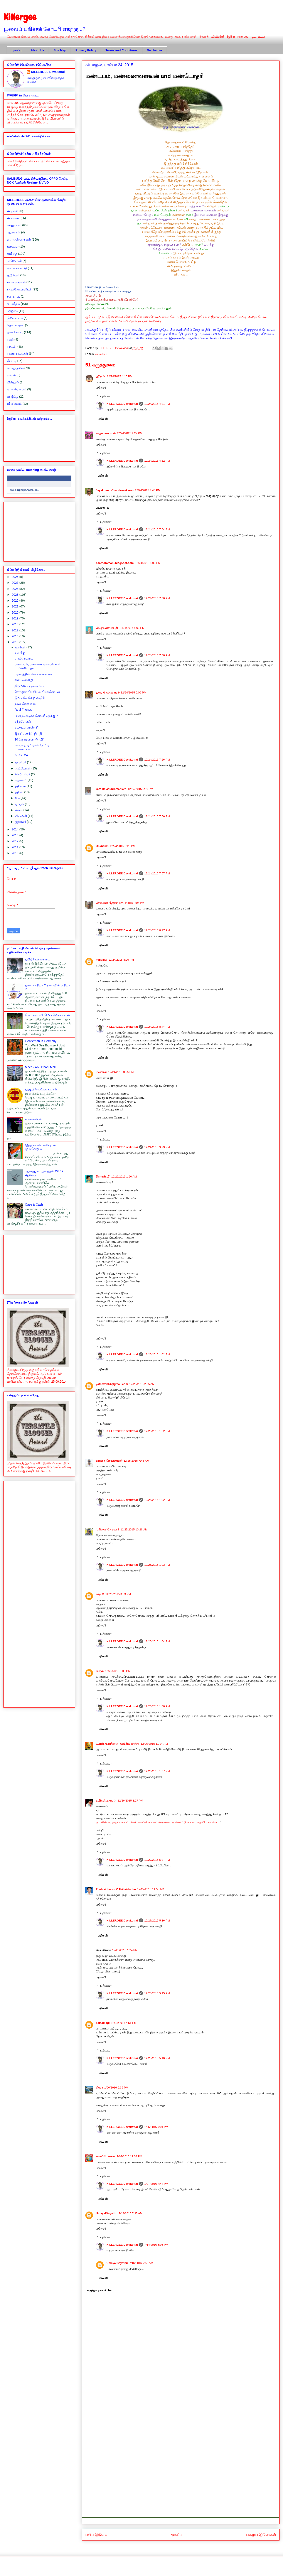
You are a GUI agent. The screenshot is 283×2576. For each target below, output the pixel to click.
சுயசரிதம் (101, 354)
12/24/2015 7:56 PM (157, 598)
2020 (15, 612)
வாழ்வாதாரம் (24, 658)
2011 (15, 847)
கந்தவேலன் (23, 721)
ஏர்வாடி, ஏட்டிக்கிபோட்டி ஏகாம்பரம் (32, 747)
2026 (15, 577)
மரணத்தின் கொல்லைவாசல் (34, 674)
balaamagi (103, 2022)
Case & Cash (34, 1204)
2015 (15, 642)
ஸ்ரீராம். (101, 376)
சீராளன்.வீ (103, 1176)
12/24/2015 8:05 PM (131, 902)
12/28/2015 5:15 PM (157, 1993)
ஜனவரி (21, 821)
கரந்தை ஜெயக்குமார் (109, 1460)
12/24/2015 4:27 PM (129, 433)
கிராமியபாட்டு (17, 268)
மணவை (101, 1072)
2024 (15, 588)
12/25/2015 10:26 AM (133, 1529)
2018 (15, 624)
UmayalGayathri (106, 2213)
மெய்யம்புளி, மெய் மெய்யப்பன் (47, 1015)
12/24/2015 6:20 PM (122, 846)
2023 (15, 594)
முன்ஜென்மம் (16, 389)
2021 (15, 606)
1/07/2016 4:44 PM (156, 2183)
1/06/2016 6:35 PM (116, 2087)
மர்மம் (11, 375)
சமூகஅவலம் (16, 282)
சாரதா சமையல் (106, 433)
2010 (15, 853)
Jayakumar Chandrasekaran (114, 490)
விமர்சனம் (14, 403)
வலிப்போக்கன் (105, 2156)
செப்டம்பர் (23, 774)
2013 (15, 835)
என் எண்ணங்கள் (19, 239)
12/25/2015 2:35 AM (142, 1384)
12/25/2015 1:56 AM (124, 1176)
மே (18, 798)
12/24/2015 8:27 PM (157, 930)
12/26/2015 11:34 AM (154, 1743)
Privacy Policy (86, 50)
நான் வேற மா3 (25, 703)
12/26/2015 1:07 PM (157, 1771)
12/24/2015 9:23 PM (157, 1147)
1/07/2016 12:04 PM (129, 2156)
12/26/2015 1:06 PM (157, 1706)
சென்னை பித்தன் (107, 902)
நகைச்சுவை (15, 332)
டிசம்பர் (20, 647)
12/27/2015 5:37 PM (157, 1859)
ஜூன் (19, 792)
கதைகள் (13, 246)
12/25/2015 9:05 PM (117, 1671)
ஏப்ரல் (20, 804)
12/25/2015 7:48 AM (136, 1460)
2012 (15, 841)
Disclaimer (154, 50)
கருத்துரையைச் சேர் (99, 2290)
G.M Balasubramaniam (111, 789)
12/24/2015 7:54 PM (157, 529)
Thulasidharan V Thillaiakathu (116, 1889)
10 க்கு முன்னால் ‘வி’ (29, 739)
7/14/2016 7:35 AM (130, 2213)
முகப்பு (16, 50)
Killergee (19, 17)
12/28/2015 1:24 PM (125, 1950)
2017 (15, 630)
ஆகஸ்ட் (21, 780)
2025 (15, 582)
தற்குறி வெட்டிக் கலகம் (41, 1089)
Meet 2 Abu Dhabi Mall (40, 1067)
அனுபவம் (14, 225)
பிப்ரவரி (21, 816)
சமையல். (13, 296)
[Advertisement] (180, 2453)
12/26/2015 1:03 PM (157, 1564)
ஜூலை (21, 786)
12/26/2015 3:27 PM (130, 1800)
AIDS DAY (22, 755)
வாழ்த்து (12, 396)
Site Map (60, 50)
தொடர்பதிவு (15, 325)
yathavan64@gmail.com (112, 1384)
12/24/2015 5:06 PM (147, 563)
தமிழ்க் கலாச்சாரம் (37, 959)
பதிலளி (101, 387)
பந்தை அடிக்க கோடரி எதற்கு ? (36, 715)
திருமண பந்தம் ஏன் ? (29, 686)
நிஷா (99, 2087)
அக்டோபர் (23, 768)
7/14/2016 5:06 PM (156, 2244)
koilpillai (101, 959)
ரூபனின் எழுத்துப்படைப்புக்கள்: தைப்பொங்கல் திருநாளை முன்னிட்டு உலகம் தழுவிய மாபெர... (158, 1822)
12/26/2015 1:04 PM (157, 1641)
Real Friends (23, 709)
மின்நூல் (13, 382)
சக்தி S (100, 1594)
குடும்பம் (13, 275)
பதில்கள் (105, 396)
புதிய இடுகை (96, 2534)
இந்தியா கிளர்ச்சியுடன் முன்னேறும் (40, 1147)
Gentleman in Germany (41, 1041)
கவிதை (12, 253)
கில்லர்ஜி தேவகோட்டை (24, 489)
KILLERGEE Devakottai (122, 403)
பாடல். (12, 346)
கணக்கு (20, 652)
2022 (15, 600)
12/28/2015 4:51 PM (123, 2022)
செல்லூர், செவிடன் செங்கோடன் (37, 691)
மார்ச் (19, 810)
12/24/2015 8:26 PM (121, 959)
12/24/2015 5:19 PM (140, 789)
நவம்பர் (21, 762)
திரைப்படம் (15, 318)
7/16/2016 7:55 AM (141, 2263)
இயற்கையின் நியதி (28, 733)
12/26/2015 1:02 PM (157, 1354)
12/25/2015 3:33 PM (118, 1594)
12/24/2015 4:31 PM (157, 403)
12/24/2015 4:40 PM (147, 490)
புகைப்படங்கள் (17, 353)
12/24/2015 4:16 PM (119, 376)
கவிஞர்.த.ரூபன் (106, 1800)
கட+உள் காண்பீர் (26, 727)
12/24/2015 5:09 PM (132, 627)
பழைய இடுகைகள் (261, 2534)
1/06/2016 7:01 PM (156, 2127)
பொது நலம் (15, 368)
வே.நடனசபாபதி (107, 627)
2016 (15, 636)
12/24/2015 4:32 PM (157, 460)
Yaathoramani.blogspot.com (115, 563)
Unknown (102, 846)
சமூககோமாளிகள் (19, 289)
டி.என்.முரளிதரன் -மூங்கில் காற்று (117, 1743)
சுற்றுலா (12, 311)
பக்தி (10, 339)
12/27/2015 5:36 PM (157, 1920)
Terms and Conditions (122, 50)
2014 (15, 829)
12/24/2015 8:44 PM (157, 1026)
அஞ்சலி (13, 211)
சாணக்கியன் (33, 1119)
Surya (100, 1671)
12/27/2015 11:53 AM (150, 1889)
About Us (37, 50)
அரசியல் (13, 218)
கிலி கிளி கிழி (24, 680)
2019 (15, 618)
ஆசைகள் (13, 232)
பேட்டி (11, 361)
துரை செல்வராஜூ (108, 692)
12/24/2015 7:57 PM (157, 873)
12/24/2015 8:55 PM (121, 1072)
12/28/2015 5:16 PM (157, 2058)
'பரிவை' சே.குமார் (107, 1529)
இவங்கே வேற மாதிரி (30, 698)
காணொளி (14, 261)
